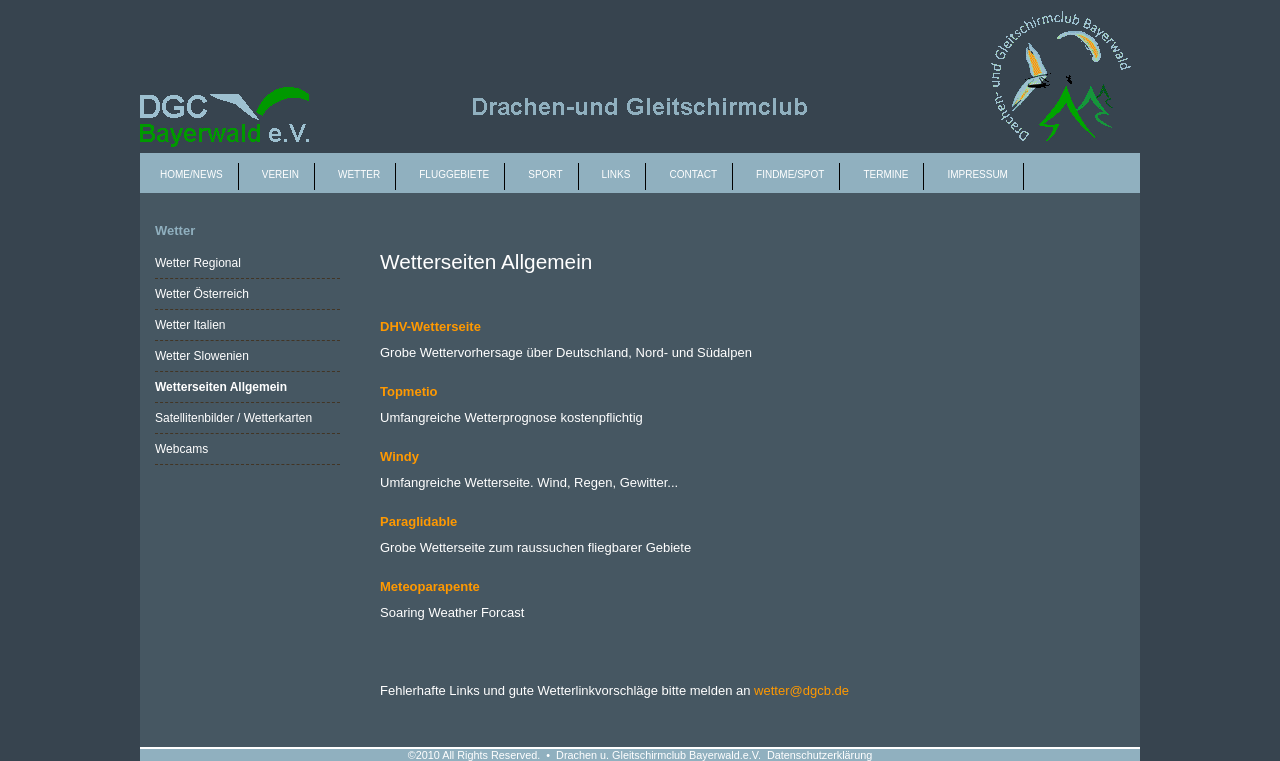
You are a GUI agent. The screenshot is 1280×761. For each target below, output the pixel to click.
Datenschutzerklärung (819, 755)
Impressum (977, 174)
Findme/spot (790, 174)
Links (616, 174)
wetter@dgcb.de (801, 690)
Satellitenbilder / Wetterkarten (233, 418)
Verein (280, 174)
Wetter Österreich (202, 294)
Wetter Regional (198, 263)
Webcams (181, 449)
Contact (693, 174)
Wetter (359, 174)
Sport (545, 174)
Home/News (191, 174)
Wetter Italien (190, 325)
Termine (885, 174)
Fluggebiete (454, 174)
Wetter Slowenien (202, 356)
